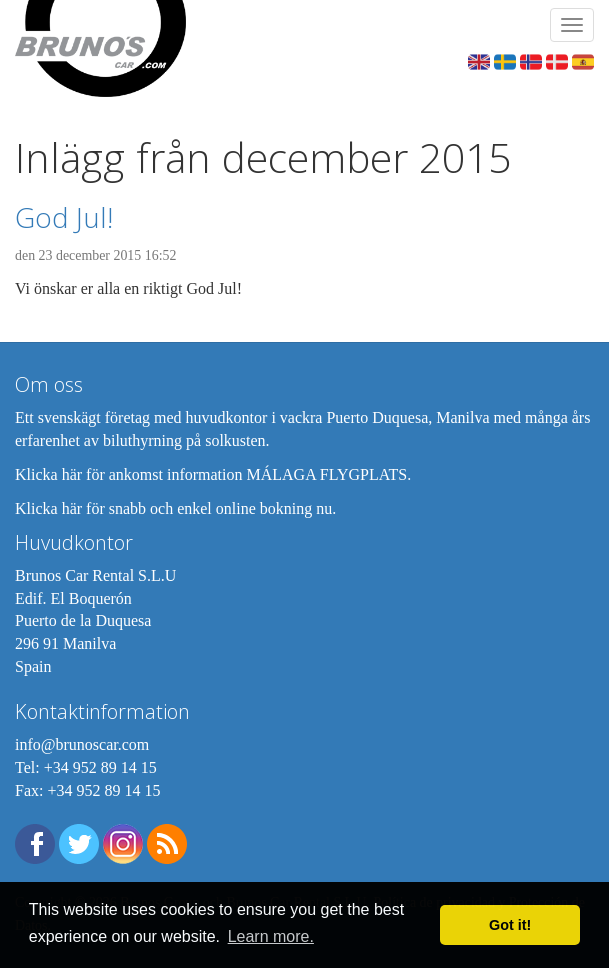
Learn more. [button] (271, 936)
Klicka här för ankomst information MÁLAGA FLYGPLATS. (213, 474)
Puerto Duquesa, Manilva (407, 417)
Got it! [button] (510, 925)
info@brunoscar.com (82, 744)
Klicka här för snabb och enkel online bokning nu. (175, 508)
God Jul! (64, 217)
